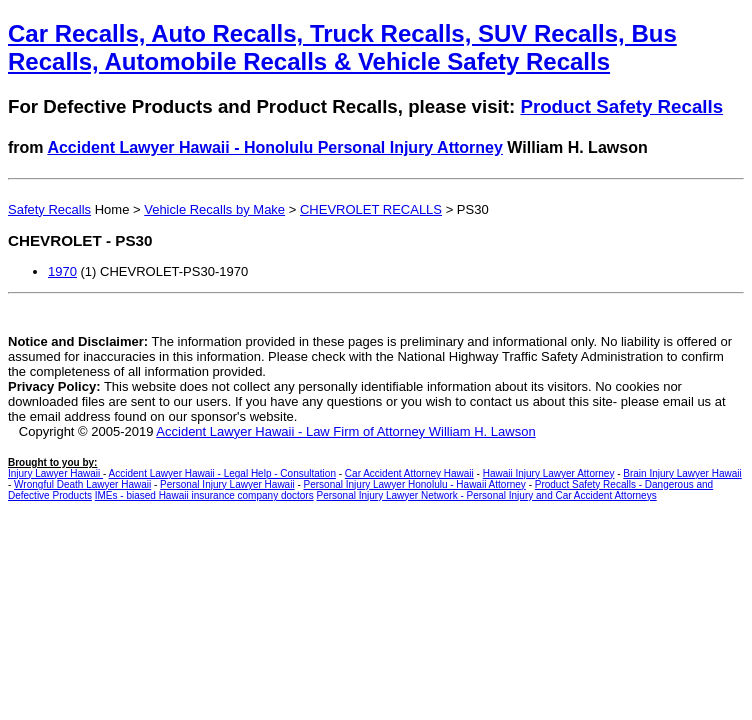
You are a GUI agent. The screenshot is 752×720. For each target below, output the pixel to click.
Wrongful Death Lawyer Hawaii (82, 484)
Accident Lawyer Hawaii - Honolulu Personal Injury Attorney (275, 147)
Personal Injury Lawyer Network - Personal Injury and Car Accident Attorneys (486, 495)
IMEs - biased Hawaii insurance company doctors (204, 495)
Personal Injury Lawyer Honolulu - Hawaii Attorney (415, 484)
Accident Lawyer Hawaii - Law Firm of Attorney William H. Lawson (345, 431)
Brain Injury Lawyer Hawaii (682, 473)
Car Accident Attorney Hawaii (409, 473)
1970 (62, 271)
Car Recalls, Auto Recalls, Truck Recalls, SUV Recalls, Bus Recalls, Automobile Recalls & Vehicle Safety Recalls (342, 47)
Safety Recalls (49, 209)
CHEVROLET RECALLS (371, 209)
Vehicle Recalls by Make (214, 209)
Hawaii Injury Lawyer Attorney (549, 473)
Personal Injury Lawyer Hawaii (227, 484)
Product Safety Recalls (621, 106)
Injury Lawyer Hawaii (55, 473)
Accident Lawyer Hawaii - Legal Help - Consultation (222, 473)
